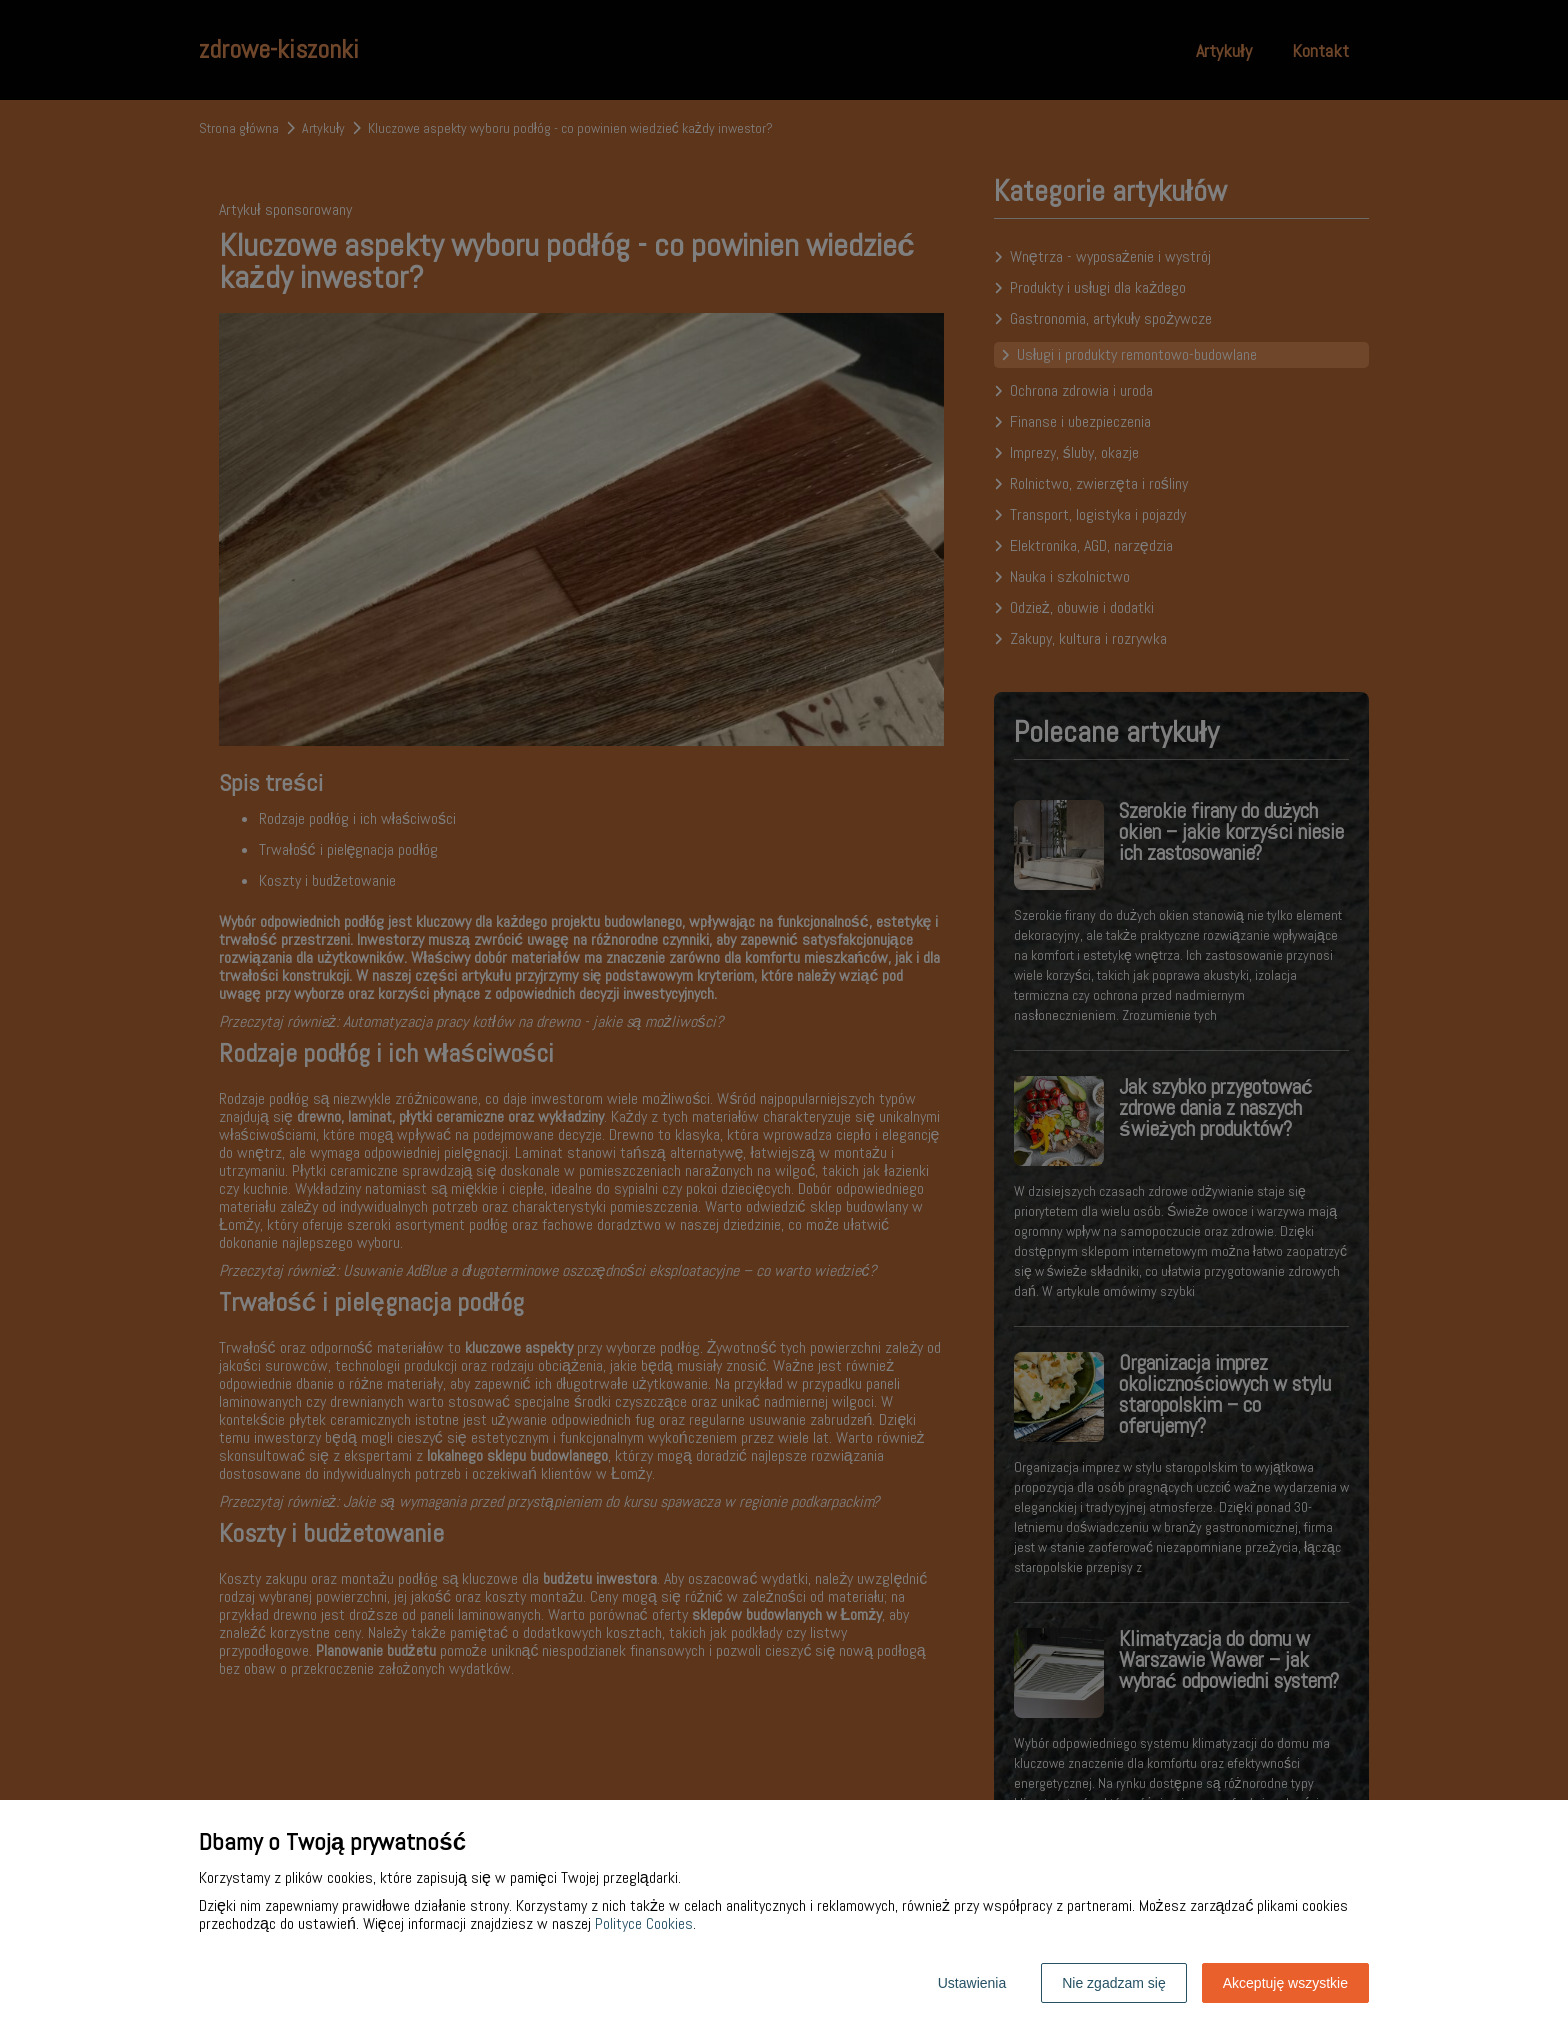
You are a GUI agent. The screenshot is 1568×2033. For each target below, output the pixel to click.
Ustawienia (972, 1983)
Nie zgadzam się (1114, 1983)
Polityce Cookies (644, 1923)
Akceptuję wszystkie (1285, 1983)
